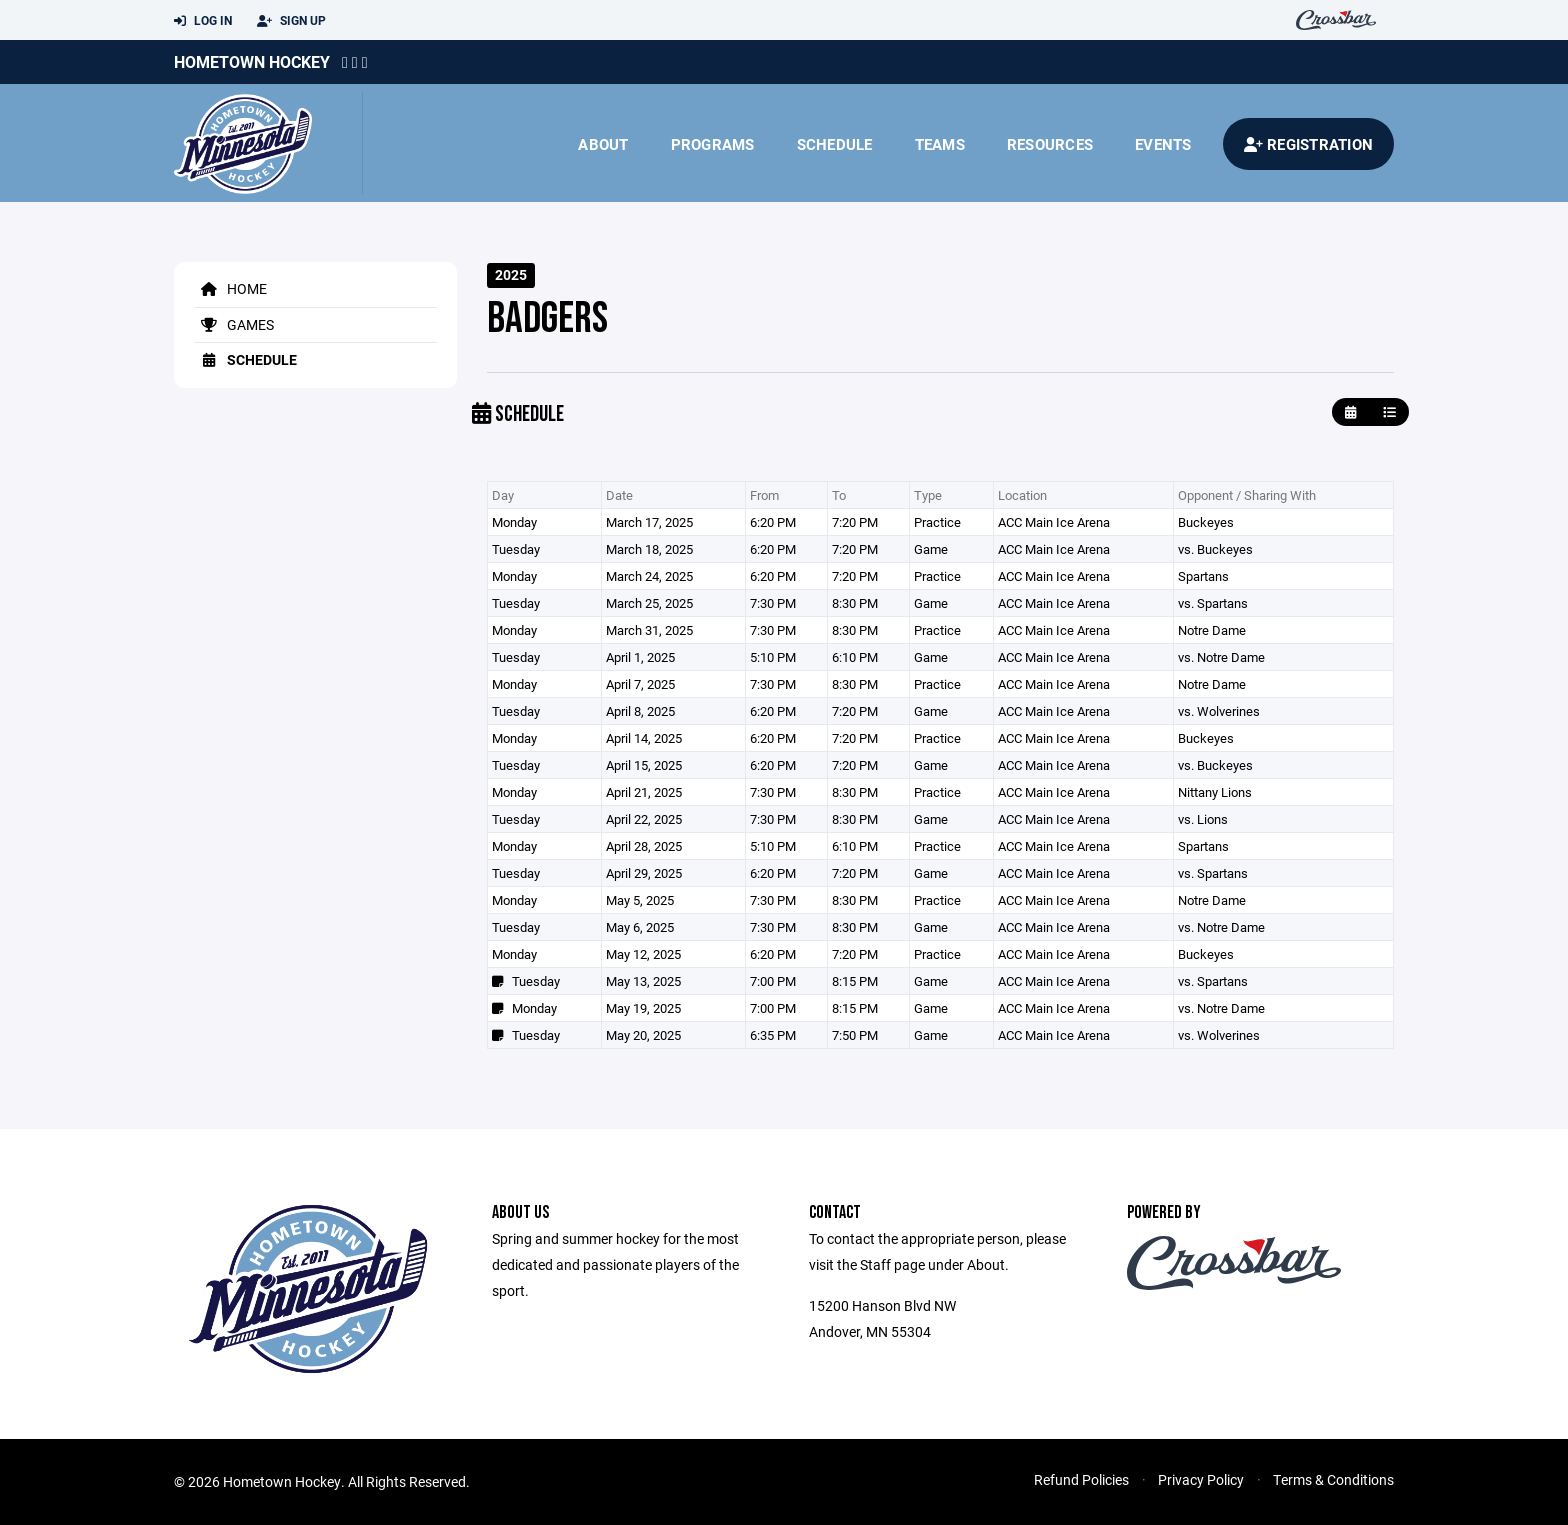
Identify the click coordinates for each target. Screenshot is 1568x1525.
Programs (713, 144)
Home (230, 288)
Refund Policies (1081, 1479)
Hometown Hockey (252, 61)
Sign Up (291, 21)
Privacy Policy (1201, 1479)
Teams (940, 144)
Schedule (835, 144)
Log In (203, 21)
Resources (1050, 144)
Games (234, 324)
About (603, 144)
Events (1163, 144)
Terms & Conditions (1333, 1479)
